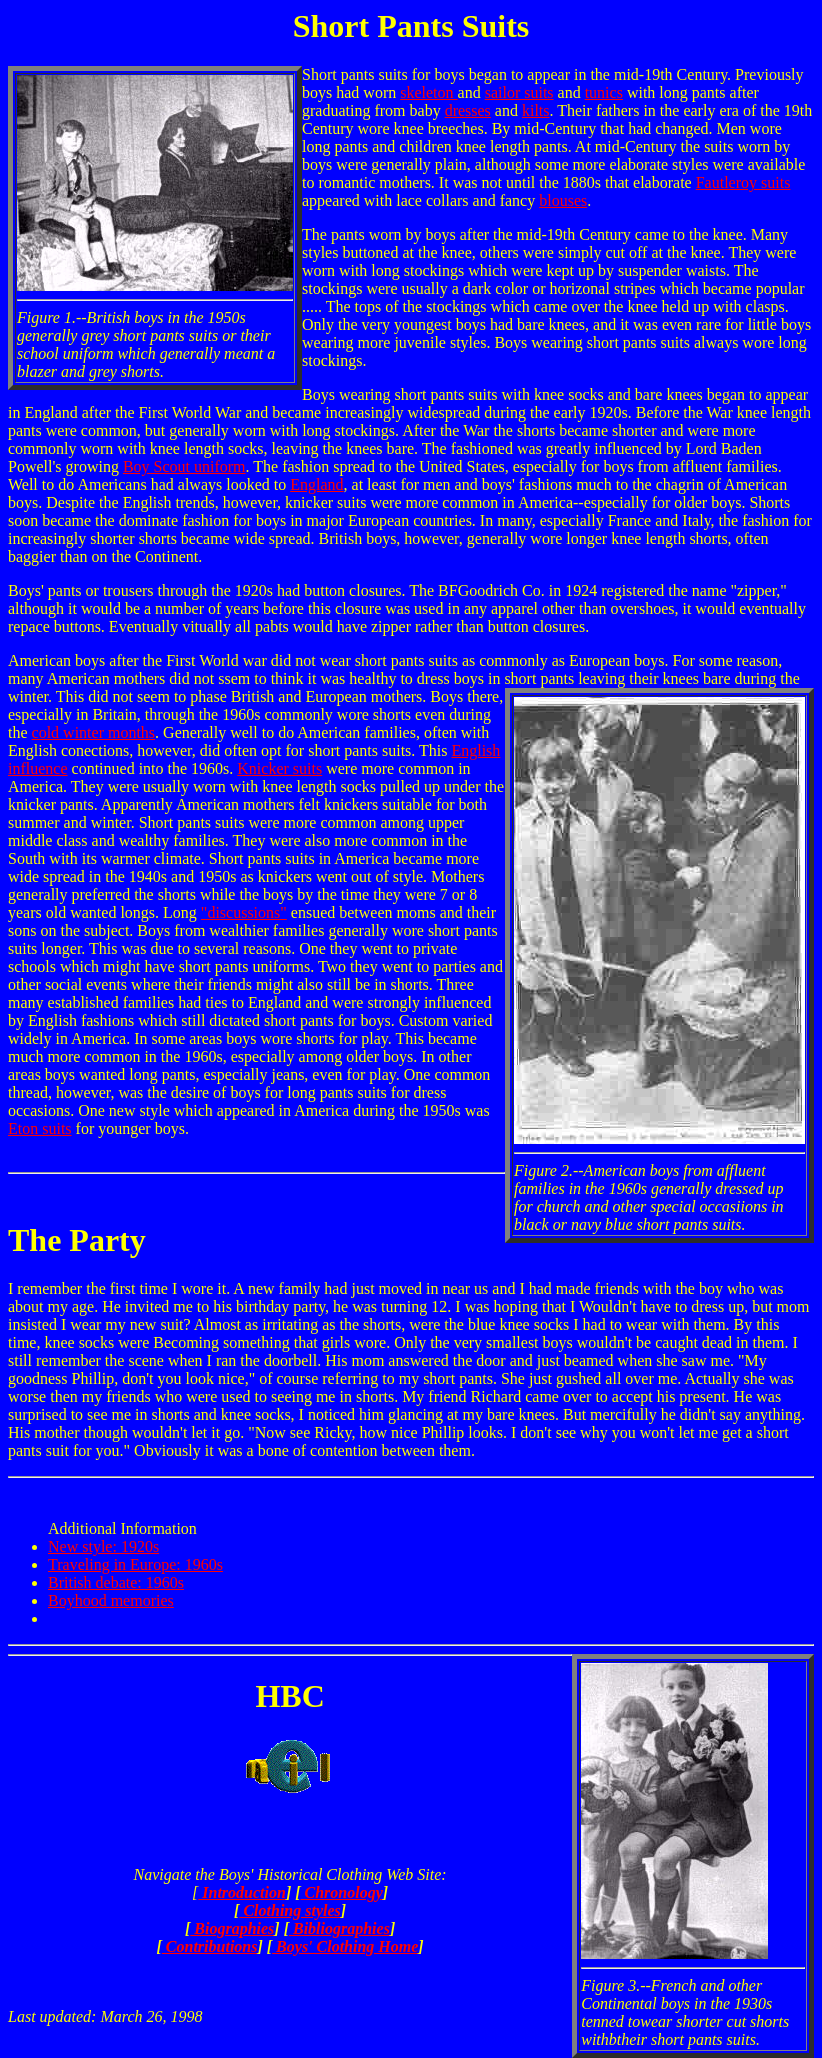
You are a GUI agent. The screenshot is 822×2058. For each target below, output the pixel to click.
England (316, 484)
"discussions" (244, 912)
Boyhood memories (111, 1600)
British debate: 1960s (116, 1582)
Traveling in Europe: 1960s (135, 1564)
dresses (468, 110)
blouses (563, 200)
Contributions (210, 1946)
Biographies (232, 1928)
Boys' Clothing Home (345, 1946)
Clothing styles (289, 1910)
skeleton (428, 92)
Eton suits (40, 1128)
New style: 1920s (103, 1546)
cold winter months (94, 732)
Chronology (342, 1892)
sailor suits (519, 92)
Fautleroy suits (743, 182)
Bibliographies (339, 1928)
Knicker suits (279, 768)
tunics (604, 92)
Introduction (242, 1892)
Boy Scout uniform (184, 466)
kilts (536, 110)
